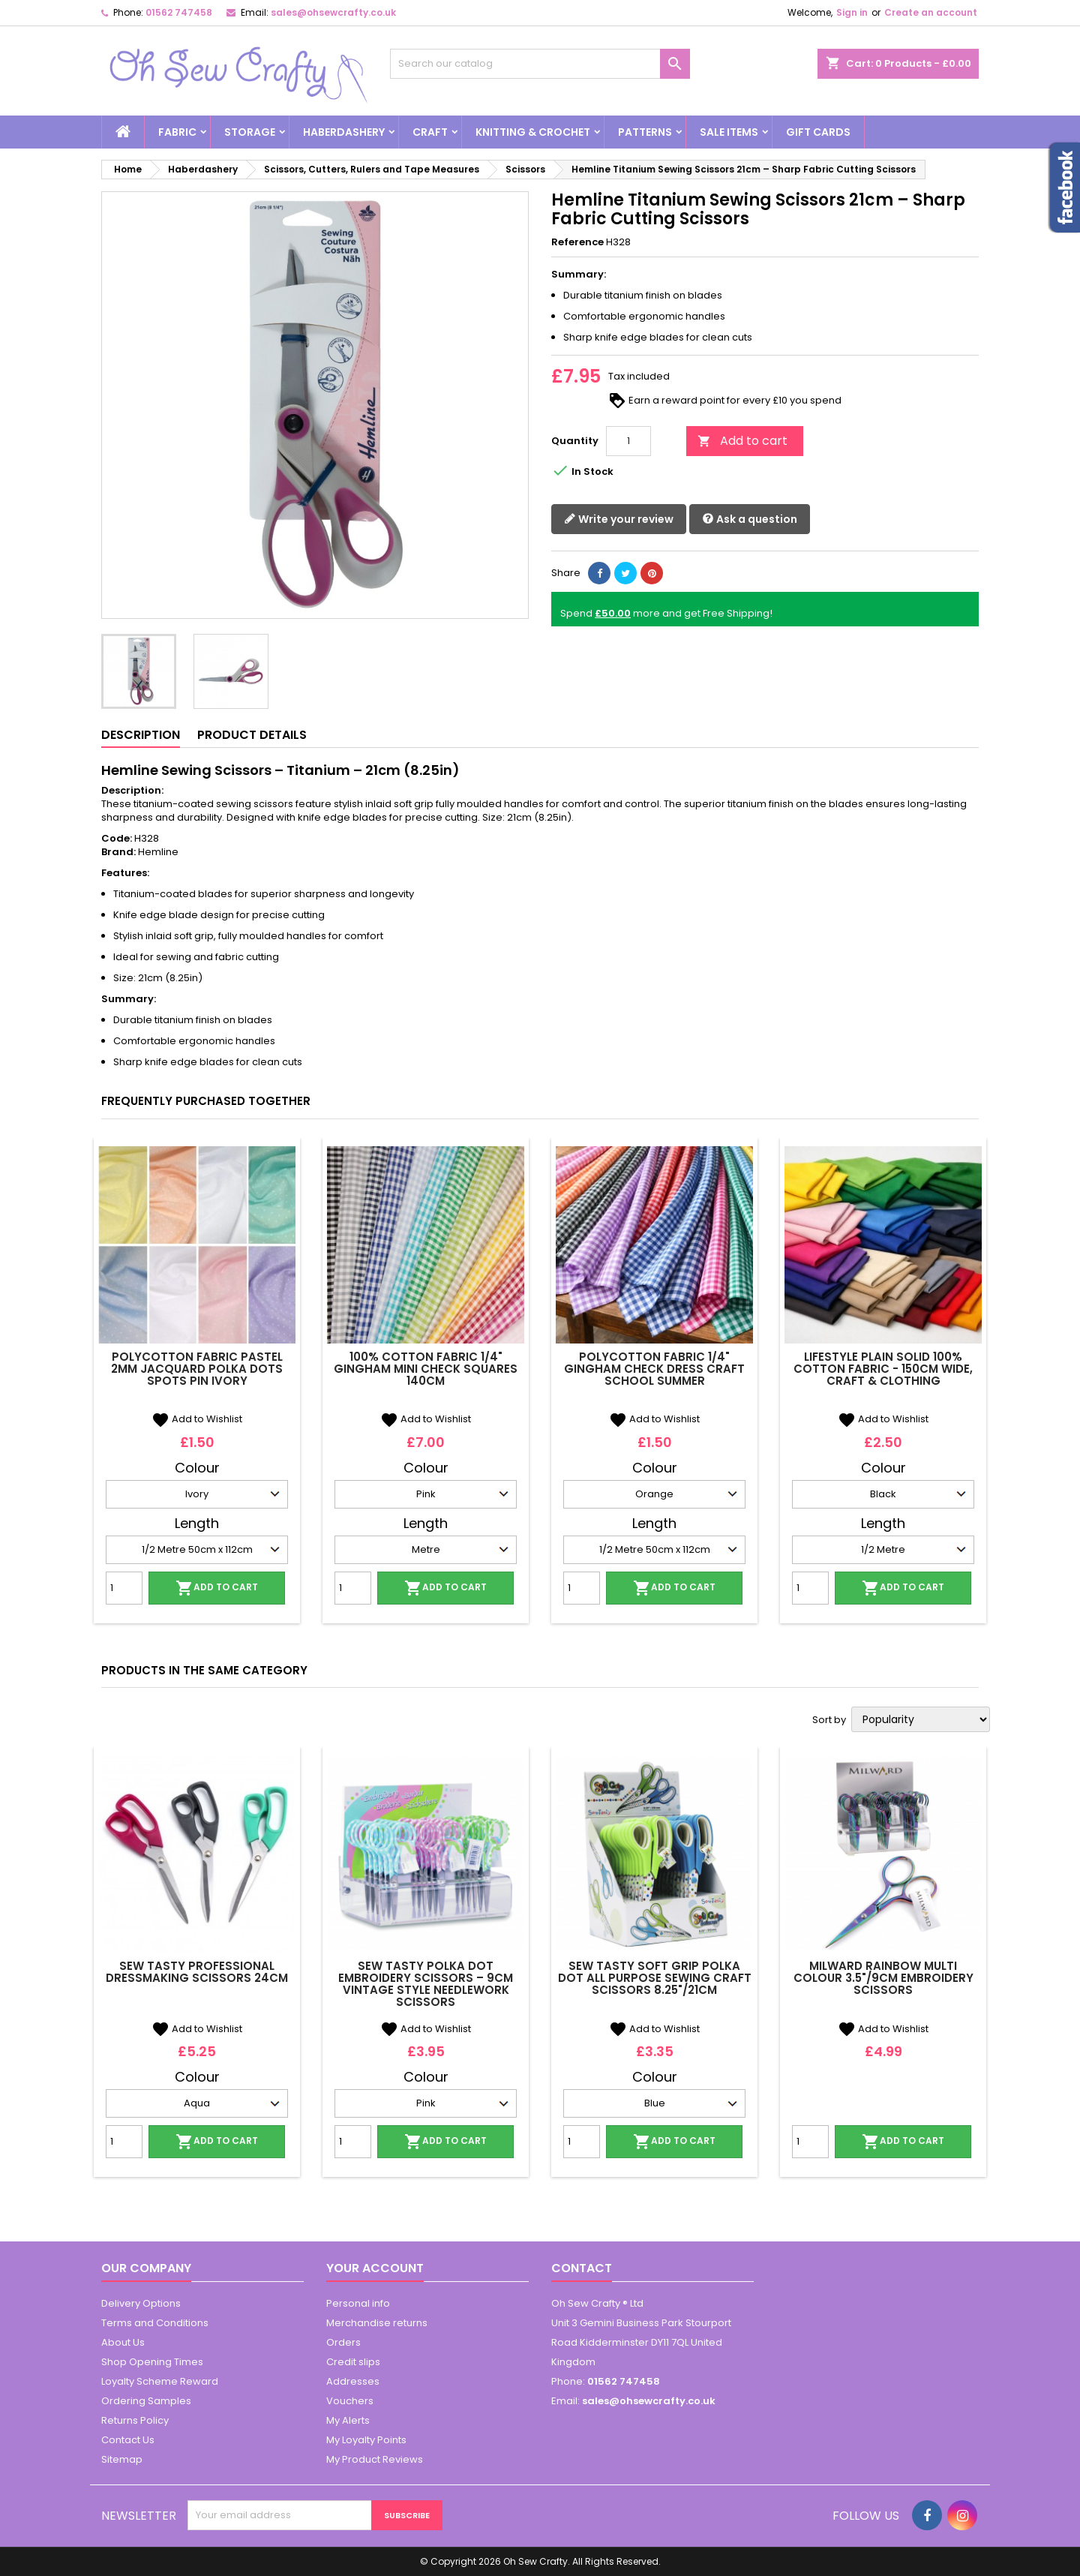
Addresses (353, 2381)
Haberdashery (344, 132)
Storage (249, 132)
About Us (123, 2342)
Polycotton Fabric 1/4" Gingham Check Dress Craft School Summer (654, 1369)
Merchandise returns (377, 2323)
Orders (343, 2342)
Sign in (852, 12)
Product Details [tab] (252, 734)
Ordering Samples (146, 2401)
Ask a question (749, 519)
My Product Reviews (374, 2459)
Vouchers (350, 2401)
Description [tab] (140, 734)
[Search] (540, 64)
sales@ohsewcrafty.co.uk (333, 12)
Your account (375, 2268)
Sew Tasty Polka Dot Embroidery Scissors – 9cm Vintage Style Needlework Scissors (425, 1984)
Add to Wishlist (197, 1419)
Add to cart (743, 440)
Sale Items (729, 132)
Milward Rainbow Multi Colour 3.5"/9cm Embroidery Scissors (884, 1978)
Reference (577, 242)
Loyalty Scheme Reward (159, 2381)
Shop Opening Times (152, 2362)
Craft (430, 132)
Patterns (645, 132)
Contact (581, 2268)
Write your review (619, 519)
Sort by (829, 1720)
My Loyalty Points (366, 2440)
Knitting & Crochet (533, 132)
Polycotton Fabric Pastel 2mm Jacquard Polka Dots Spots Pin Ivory (197, 1369)
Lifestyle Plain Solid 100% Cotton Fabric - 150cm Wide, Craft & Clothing (883, 1369)
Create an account (930, 12)
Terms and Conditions (154, 2323)
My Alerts (348, 2420)
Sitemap (121, 2459)
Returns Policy (135, 2420)
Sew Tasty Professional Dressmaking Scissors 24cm (197, 1972)
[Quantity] (628, 441)
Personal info (358, 2303)
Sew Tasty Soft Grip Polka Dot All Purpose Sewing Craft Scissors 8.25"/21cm (655, 1978)
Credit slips (353, 2362)
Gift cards (818, 132)
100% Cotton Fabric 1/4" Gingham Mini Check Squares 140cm (426, 1369)
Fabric (177, 132)
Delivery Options (141, 2303)
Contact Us (127, 2440)
